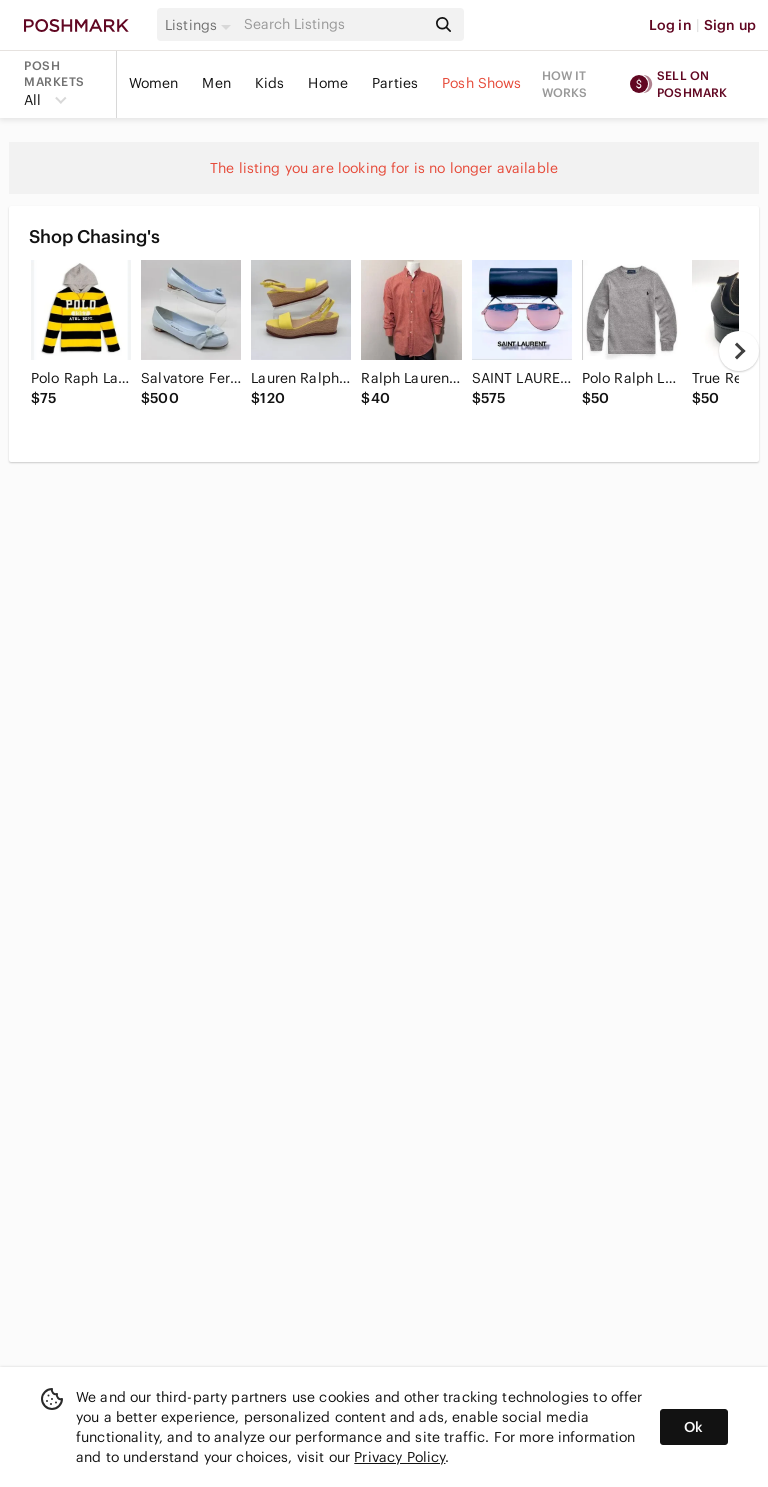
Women (154, 83)
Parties (395, 83)
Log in (670, 25)
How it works (565, 84)
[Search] (333, 24)
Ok (693, 1427)
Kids (270, 83)
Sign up (730, 25)
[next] (739, 351)
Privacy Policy (399, 1457)
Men (216, 83)
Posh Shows (482, 83)
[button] (201, 25)
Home (328, 83)
